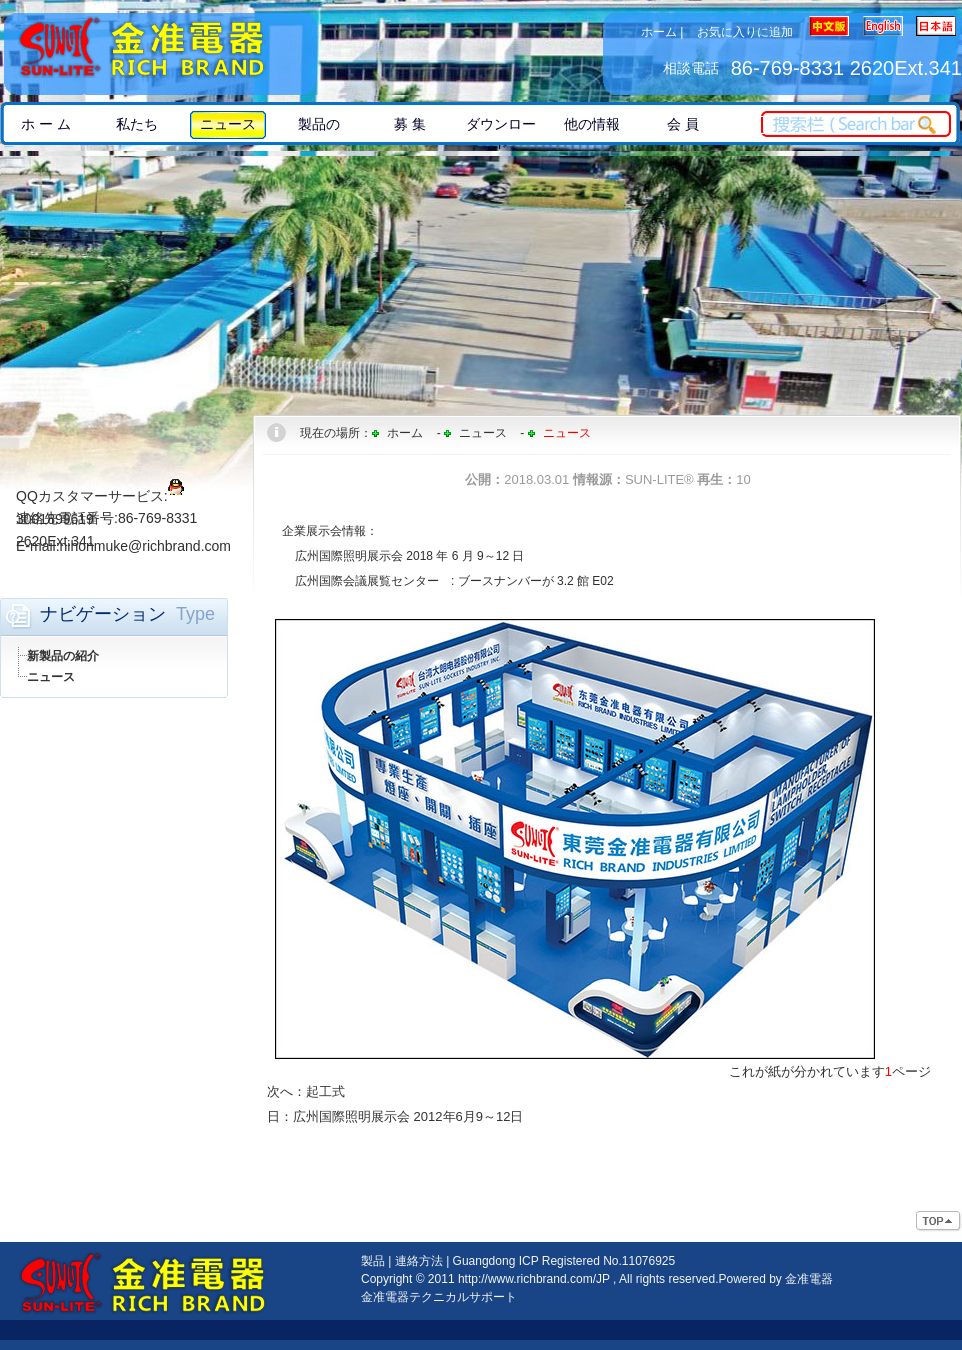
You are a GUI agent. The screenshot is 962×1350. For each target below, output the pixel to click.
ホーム (659, 32)
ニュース (51, 677)
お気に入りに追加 (745, 32)
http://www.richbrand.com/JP (534, 1279)
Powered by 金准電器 (775, 1279)
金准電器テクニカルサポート (439, 1297)
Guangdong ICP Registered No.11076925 (564, 1261)
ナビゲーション (103, 614)
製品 (373, 1261)
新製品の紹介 (63, 656)
